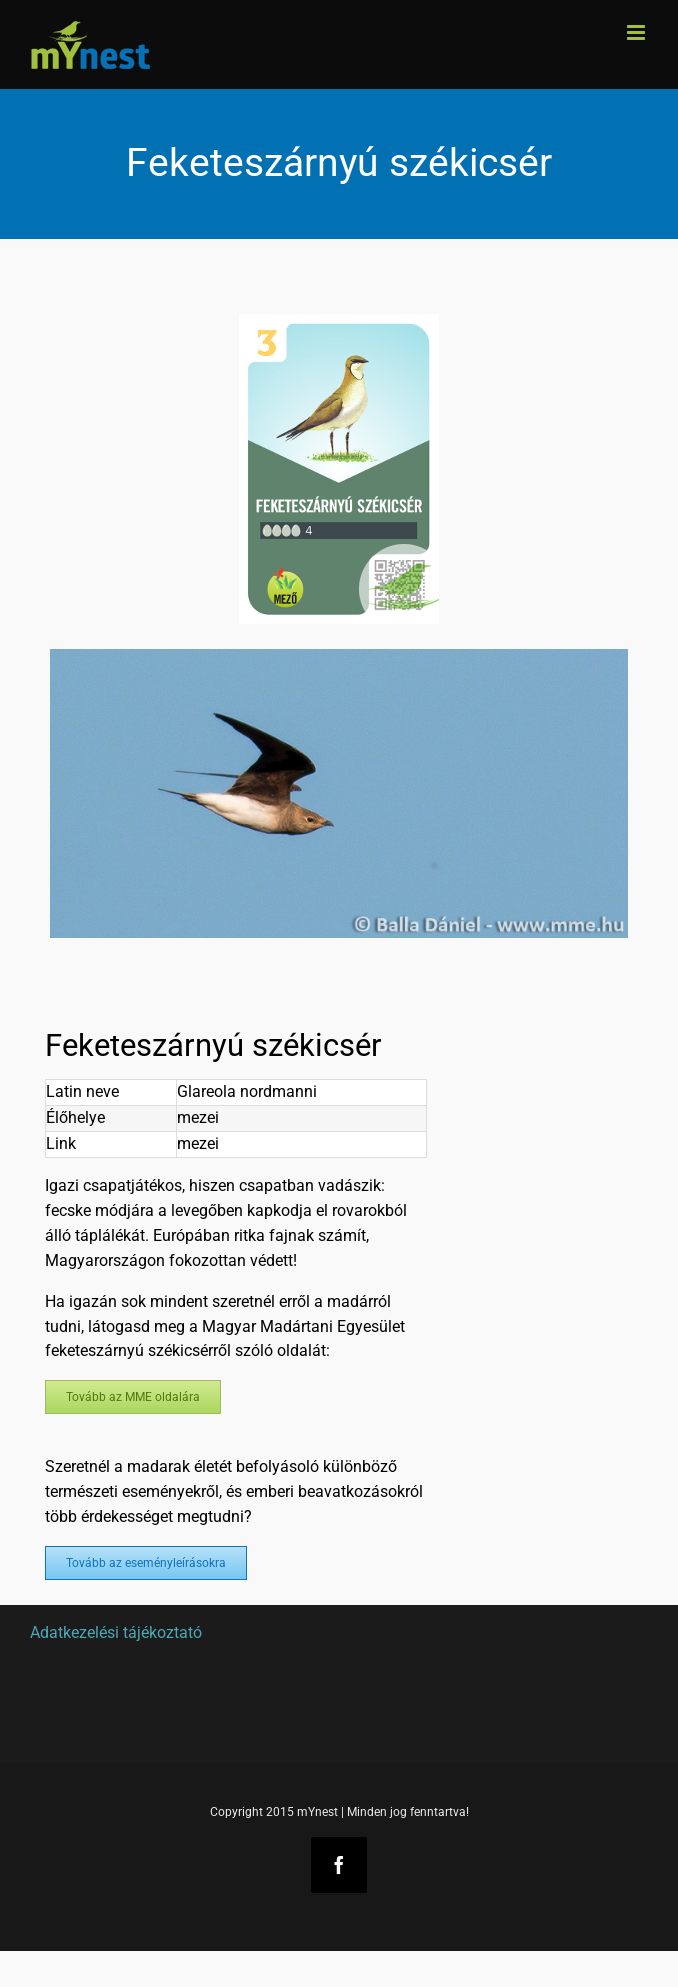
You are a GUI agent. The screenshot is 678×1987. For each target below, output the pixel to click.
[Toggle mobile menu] (637, 32)
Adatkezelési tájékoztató (116, 1632)
